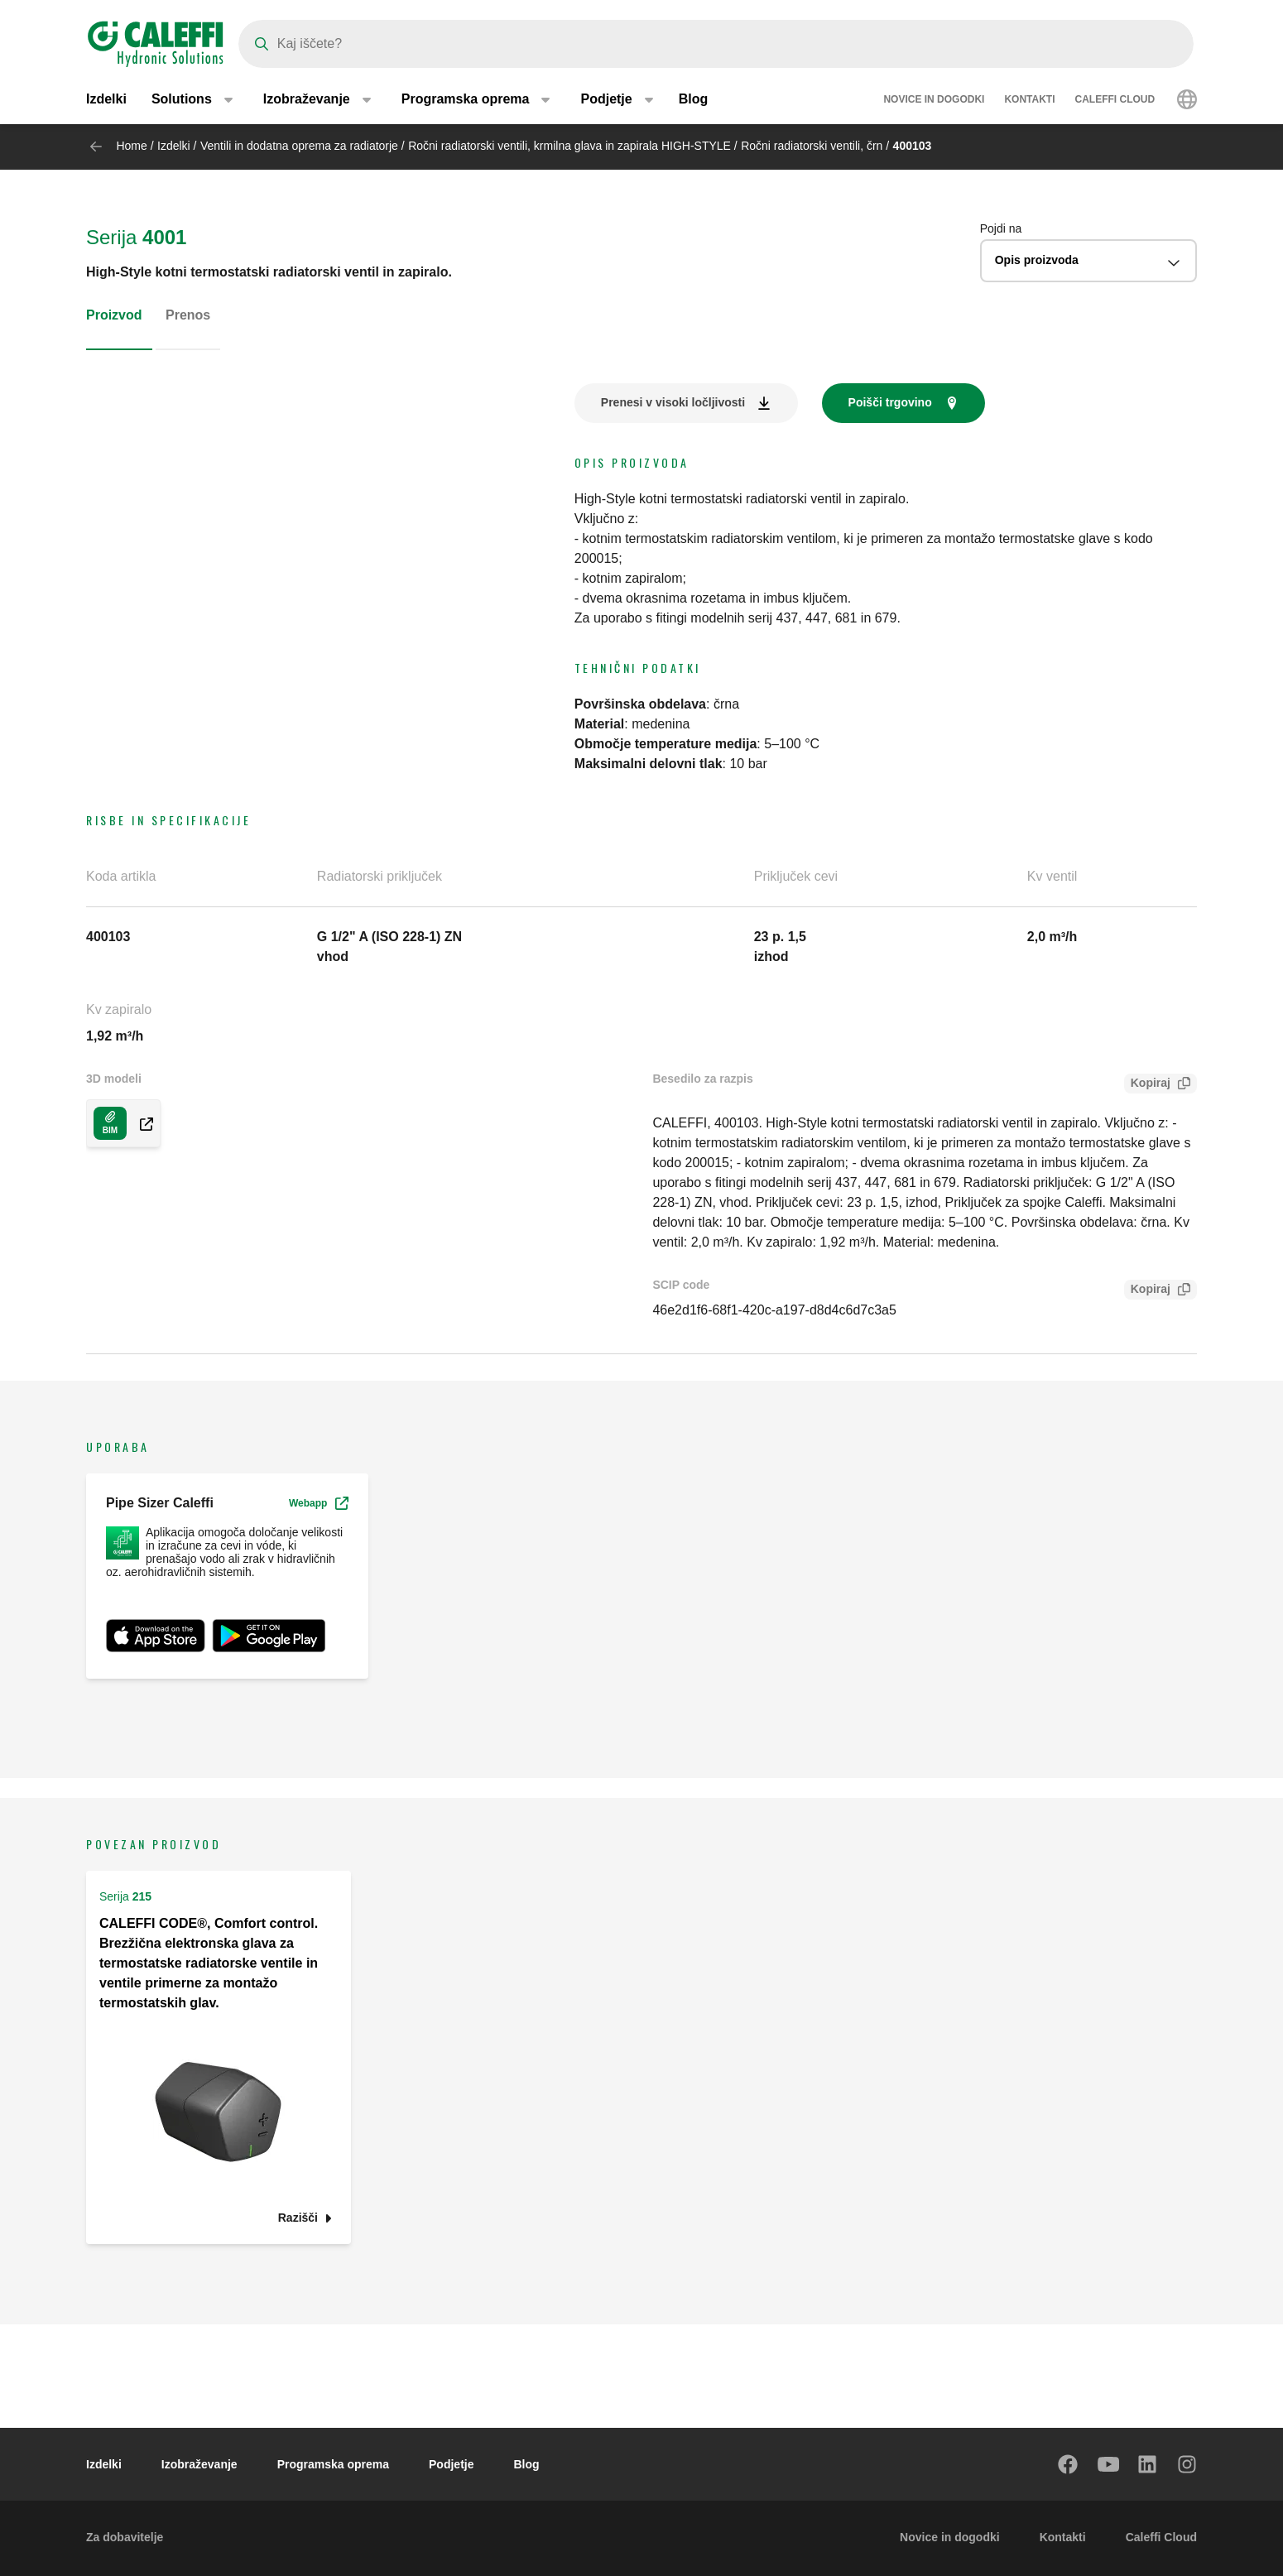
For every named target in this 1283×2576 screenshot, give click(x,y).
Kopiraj (1147, 1084)
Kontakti (1029, 99)
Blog (694, 99)
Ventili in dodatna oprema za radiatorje (300, 145)
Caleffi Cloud (1115, 99)
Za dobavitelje (124, 2537)
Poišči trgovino (890, 402)
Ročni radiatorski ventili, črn (811, 145)
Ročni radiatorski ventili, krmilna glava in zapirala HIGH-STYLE (569, 145)
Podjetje (451, 2464)
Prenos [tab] (188, 315)
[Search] (716, 44)
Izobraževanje (199, 2464)
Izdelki (106, 99)
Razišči (298, 2218)
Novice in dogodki (933, 99)
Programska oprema (333, 2464)
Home (131, 145)
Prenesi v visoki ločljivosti (673, 402)
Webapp (318, 1503)
